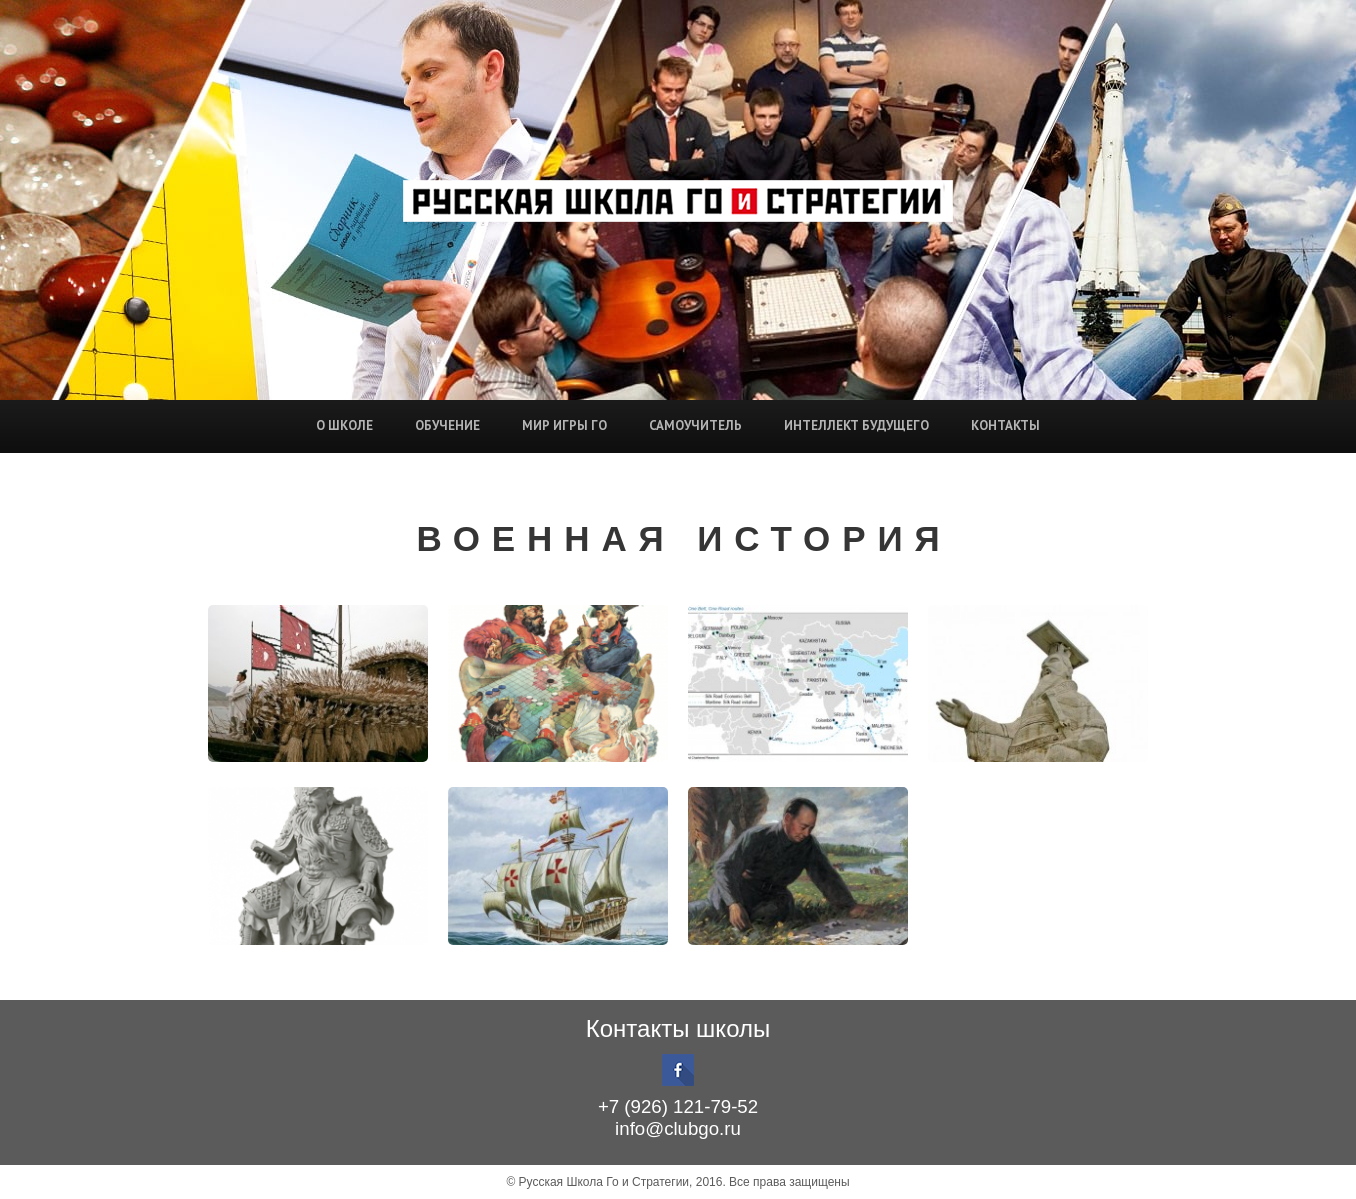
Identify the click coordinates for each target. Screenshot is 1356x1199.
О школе (344, 425)
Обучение (447, 425)
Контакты (1005, 425)
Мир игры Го (564, 425)
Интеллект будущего (856, 425)
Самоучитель (695, 425)
